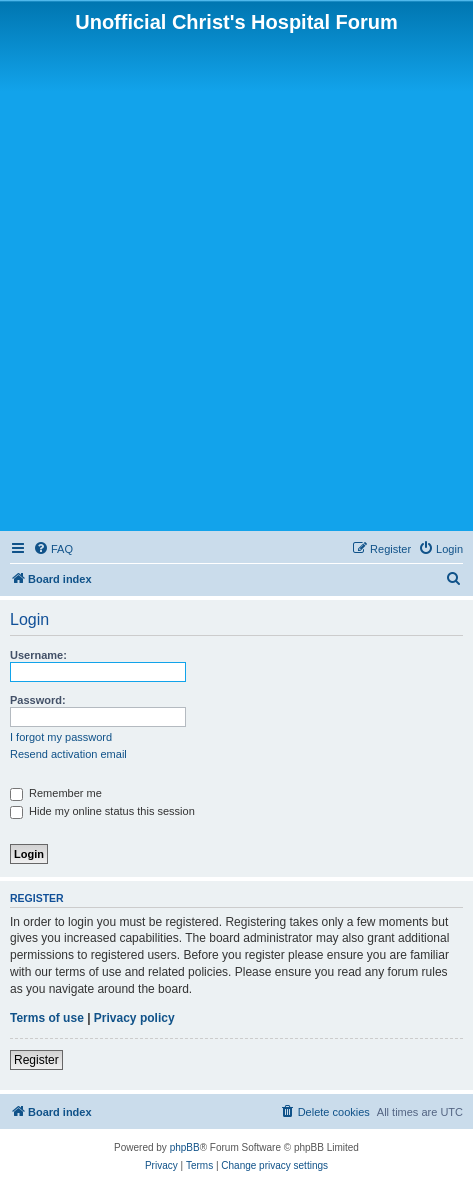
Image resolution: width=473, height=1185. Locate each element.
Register (36, 1060)
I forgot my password (61, 737)
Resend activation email (68, 754)
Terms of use (47, 1018)
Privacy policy (134, 1018)
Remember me (56, 793)
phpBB (185, 1147)
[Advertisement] (236, 280)
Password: (38, 700)
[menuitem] (53, 549)
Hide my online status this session (102, 811)
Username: (38, 655)
